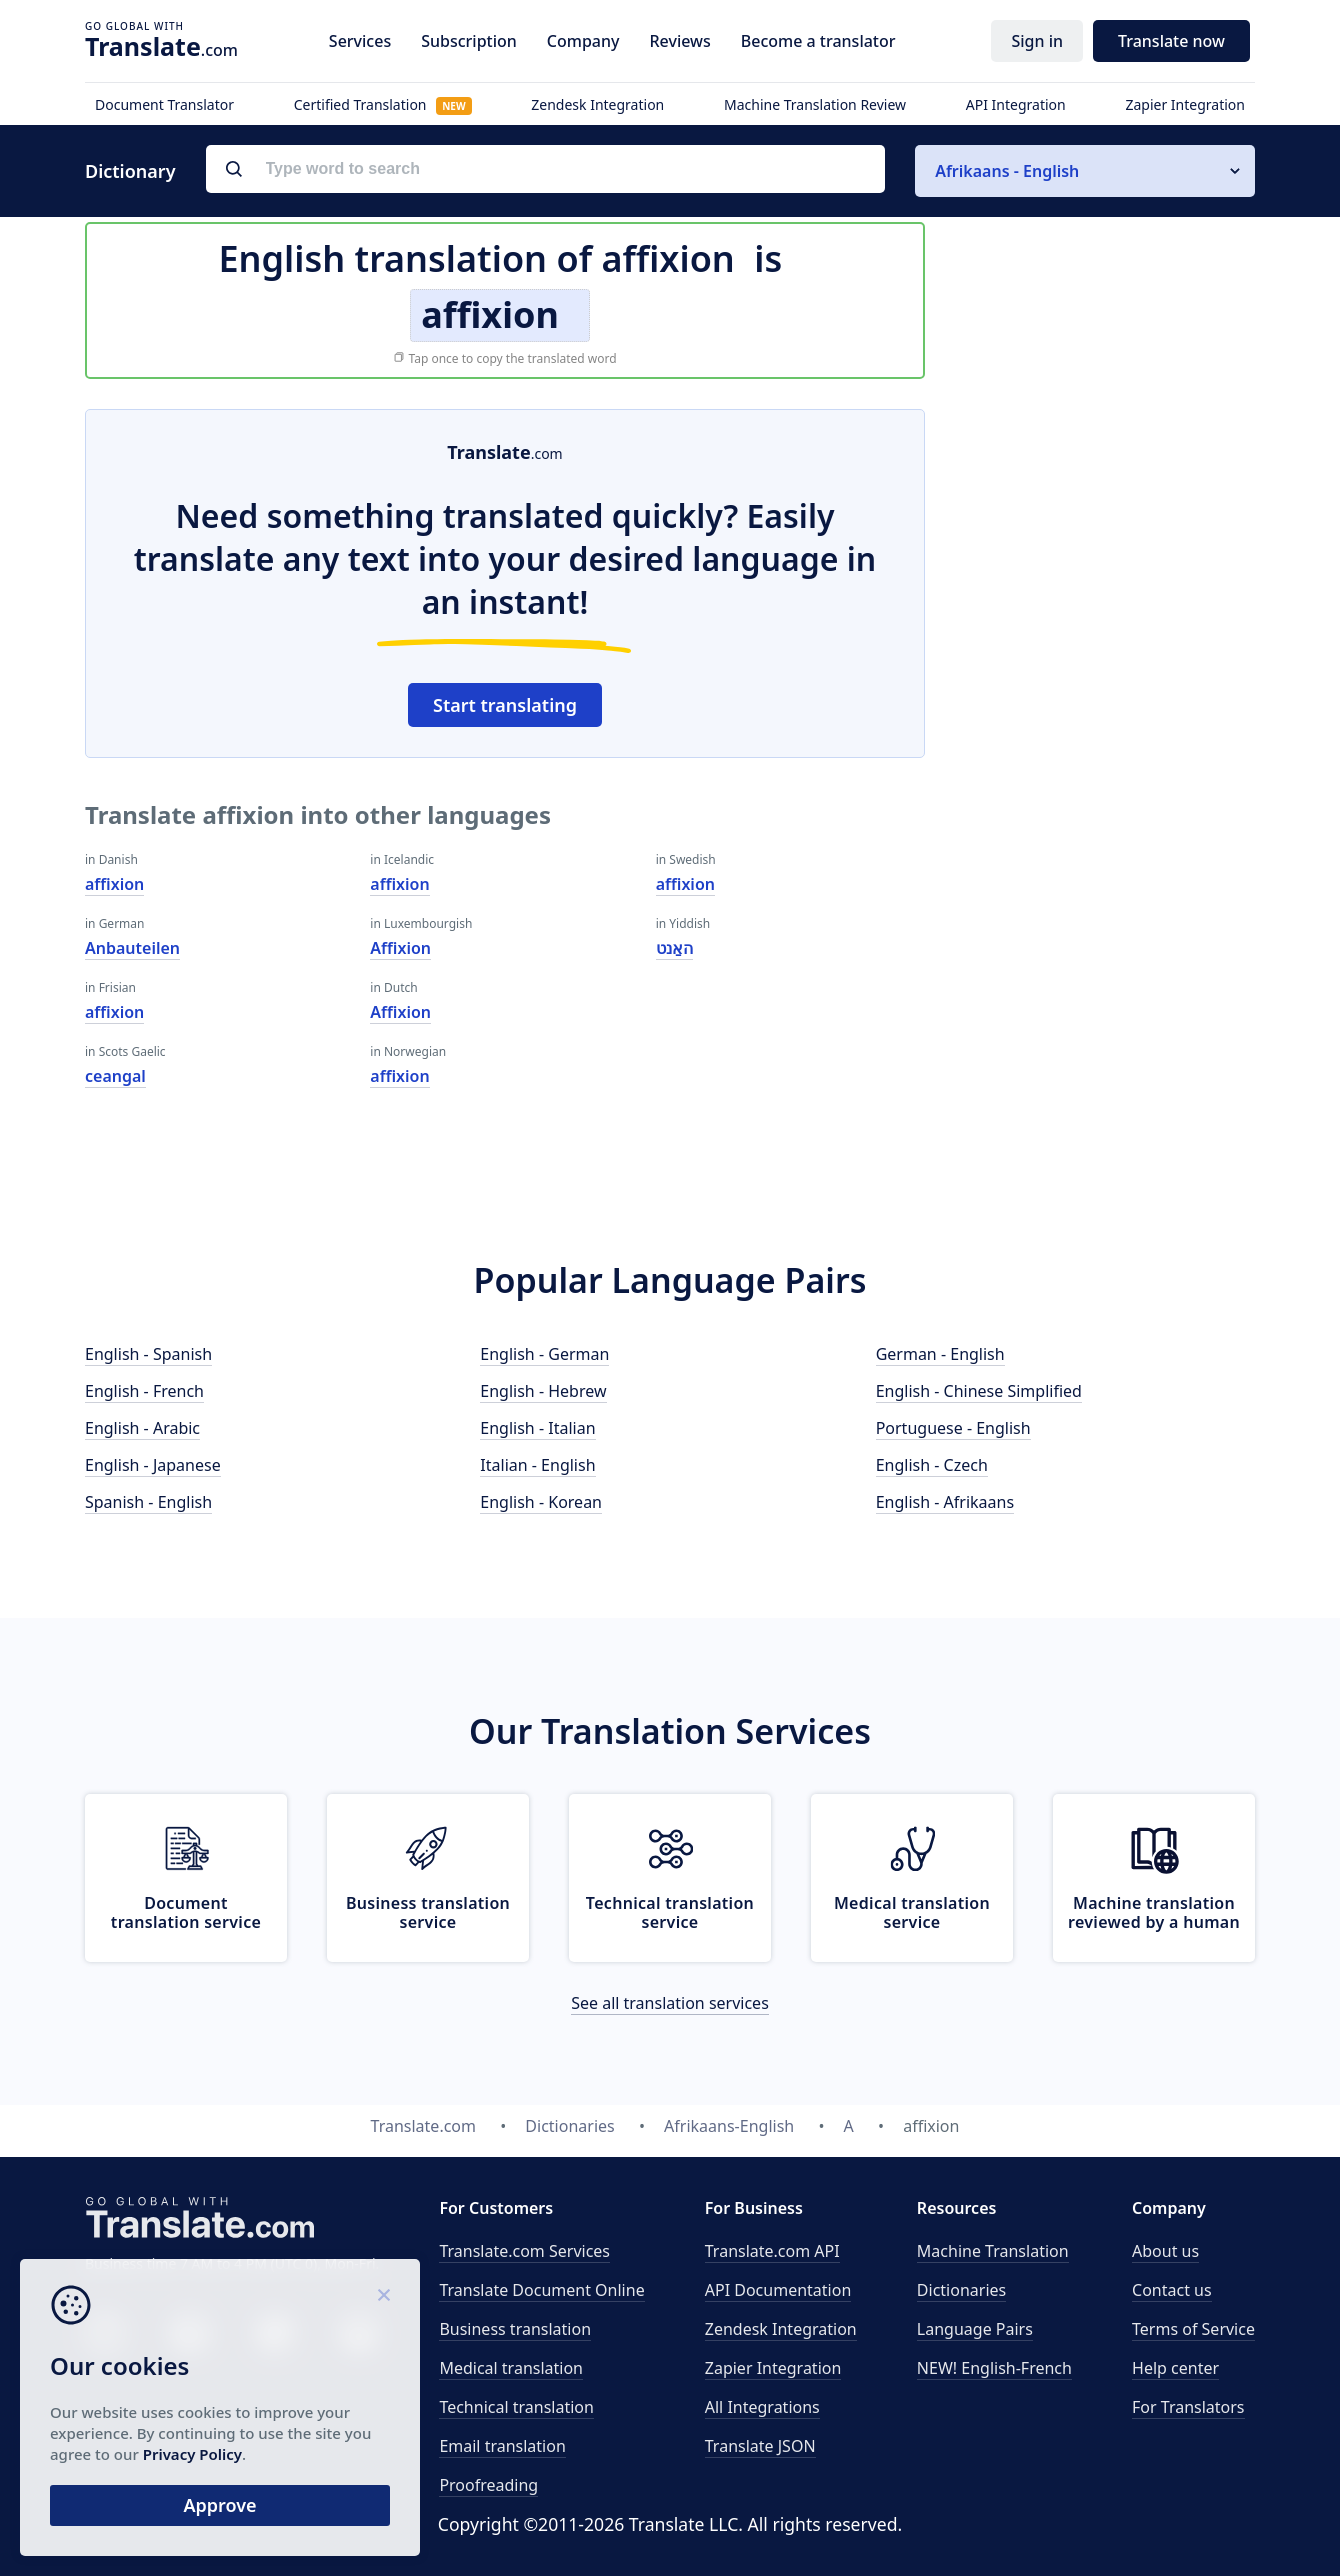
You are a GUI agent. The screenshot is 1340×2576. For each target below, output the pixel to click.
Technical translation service (670, 1912)
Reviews (679, 41)
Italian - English (537, 1465)
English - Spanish (148, 1354)
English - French (144, 1391)
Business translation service (428, 1912)
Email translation (502, 2446)
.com (161, 46)
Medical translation (511, 2368)
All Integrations (762, 2407)
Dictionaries (961, 2290)
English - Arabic (142, 1428)
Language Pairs (975, 2329)
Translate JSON (760, 2446)
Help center (1175, 2368)
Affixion (400, 948)
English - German (544, 1354)
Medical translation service (912, 1912)
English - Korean (541, 1502)
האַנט (674, 948)
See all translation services (670, 2003)
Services (360, 41)
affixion (114, 884)
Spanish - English (148, 1502)
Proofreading (488, 2485)
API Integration (1016, 104)
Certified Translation (383, 104)
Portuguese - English (953, 1428)
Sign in (1037, 41)
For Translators (1188, 2407)
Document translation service (186, 1912)
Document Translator (164, 104)
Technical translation (516, 2407)
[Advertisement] (1105, 709)
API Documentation (778, 2290)
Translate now (1171, 41)
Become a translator (818, 41)
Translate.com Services (524, 2251)
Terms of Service (1193, 2329)
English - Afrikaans (945, 1502)
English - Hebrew (543, 1391)
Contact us (1172, 2290)
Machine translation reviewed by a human (1154, 1912)
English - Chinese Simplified (979, 1391)
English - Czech (932, 1465)
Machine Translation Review (815, 104)
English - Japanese (153, 1465)
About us (1165, 2251)
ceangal (115, 1076)
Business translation (515, 2329)
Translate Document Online (541, 2290)
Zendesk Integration (597, 104)
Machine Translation (993, 2251)
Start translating (505, 705)
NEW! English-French (994, 2368)
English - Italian (537, 1428)
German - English (940, 1354)
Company (583, 41)
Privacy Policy (192, 2454)
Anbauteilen (132, 948)
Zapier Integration (1185, 104)
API (772, 2251)
